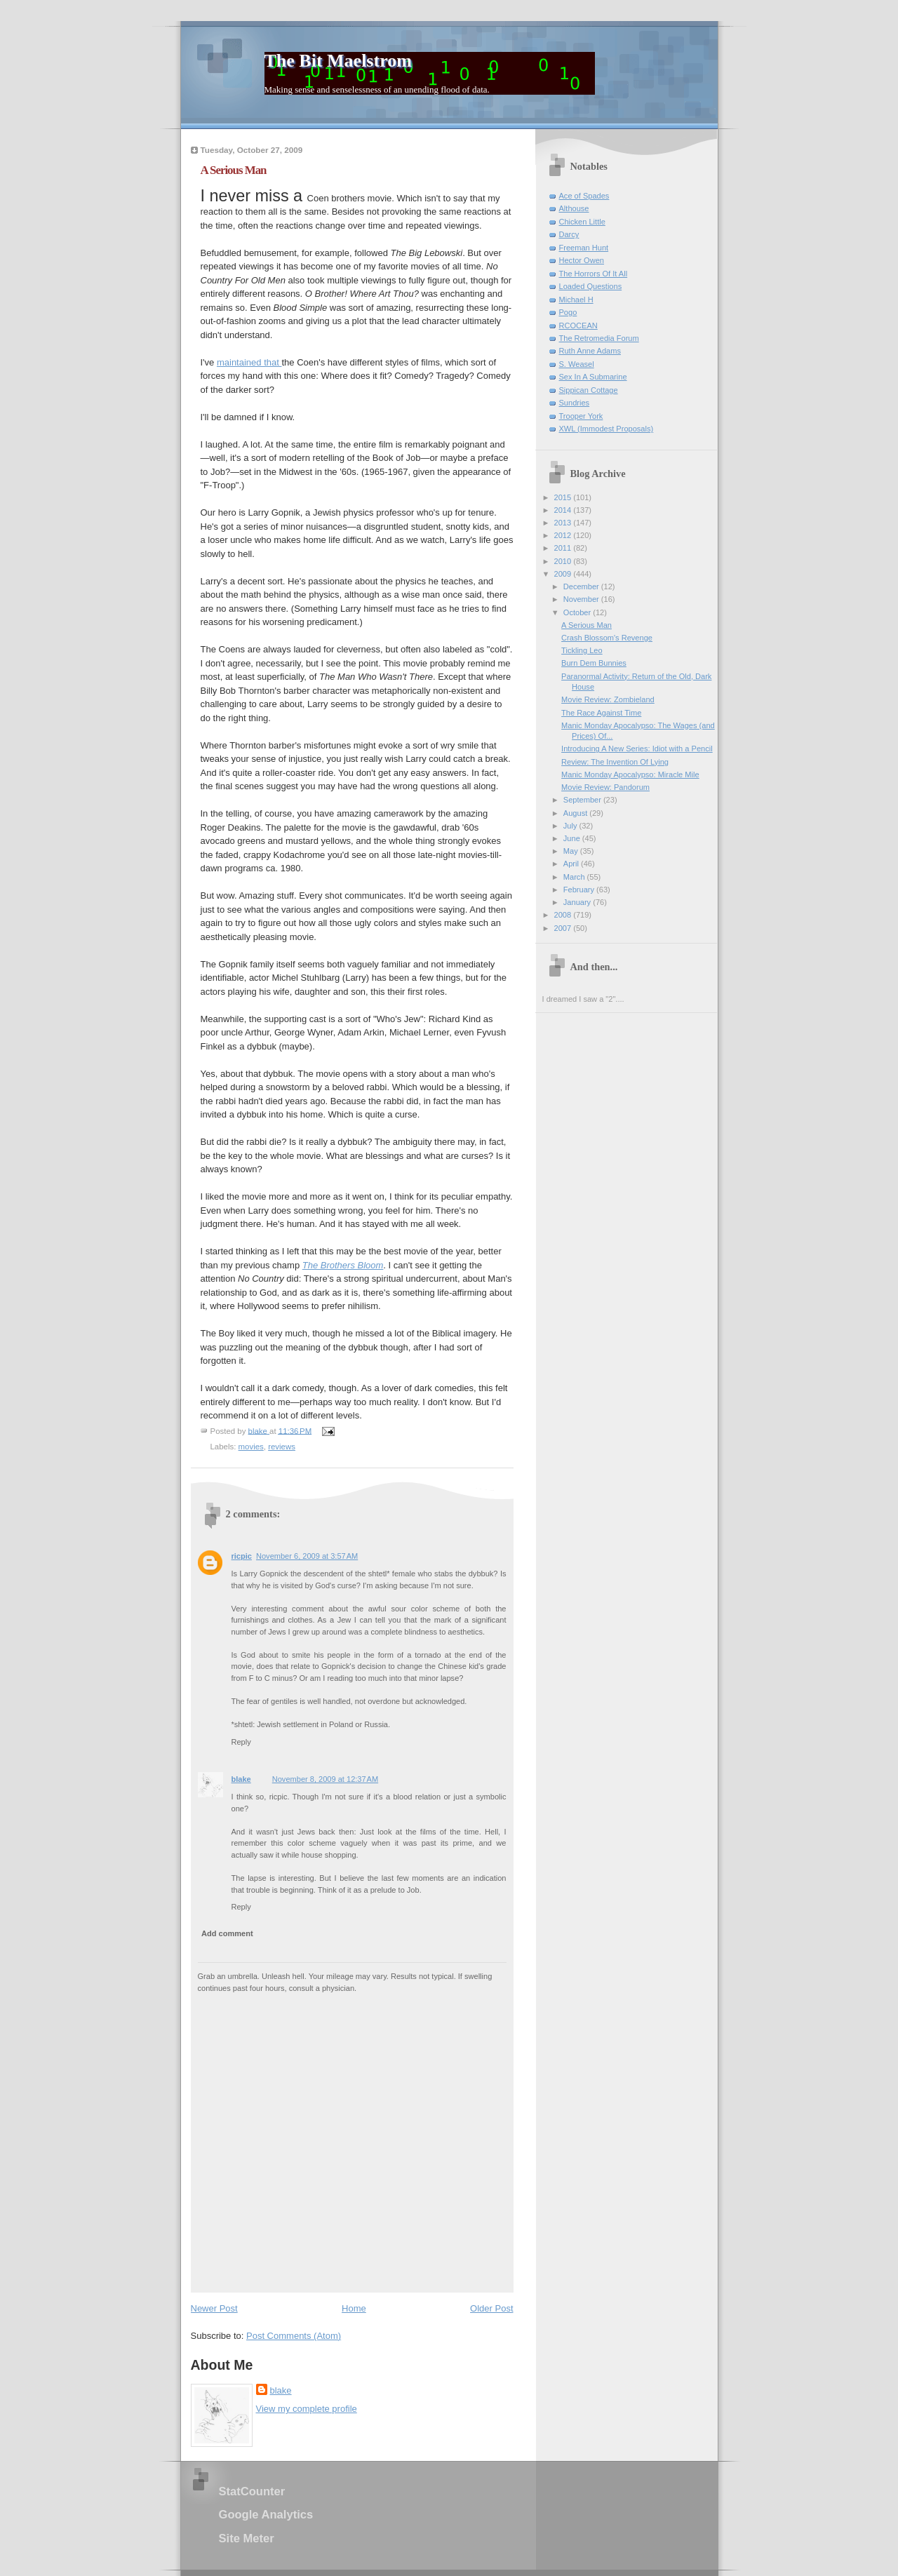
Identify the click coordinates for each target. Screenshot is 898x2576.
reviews (281, 1446)
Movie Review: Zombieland (608, 699)
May (571, 851)
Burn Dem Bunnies (593, 663)
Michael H (576, 299)
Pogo (568, 312)
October (578, 612)
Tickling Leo (582, 650)
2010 (564, 561)
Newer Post (214, 2308)
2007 (564, 928)
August (576, 813)
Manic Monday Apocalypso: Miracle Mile (630, 774)
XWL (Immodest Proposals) (606, 428)
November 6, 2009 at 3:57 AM (307, 1556)
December (582, 586)
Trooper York (581, 416)
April (572, 863)
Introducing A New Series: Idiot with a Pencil (637, 748)
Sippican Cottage (588, 390)
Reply (241, 1742)
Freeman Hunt (584, 247)
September (583, 800)
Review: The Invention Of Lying (615, 762)
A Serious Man (586, 625)
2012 (564, 535)
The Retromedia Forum (599, 338)
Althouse (574, 208)
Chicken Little (582, 221)
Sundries (574, 402)
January (578, 902)
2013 (564, 522)
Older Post (491, 2308)
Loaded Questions (590, 286)
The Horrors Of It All (593, 273)
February (579, 889)
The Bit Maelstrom (338, 61)
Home (354, 2308)
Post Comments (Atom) (293, 2335)
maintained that (249, 362)
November (582, 599)
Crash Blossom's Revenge (606, 637)
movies (251, 1446)
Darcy (569, 234)
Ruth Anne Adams (590, 351)
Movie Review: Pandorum (605, 787)
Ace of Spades (584, 196)
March (575, 877)
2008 (564, 915)
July (571, 825)
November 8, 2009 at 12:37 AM (325, 1779)
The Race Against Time (601, 713)
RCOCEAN (578, 325)
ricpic (242, 1556)
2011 (564, 548)
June (572, 838)
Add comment (227, 1933)
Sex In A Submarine (593, 377)
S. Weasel (576, 364)
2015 (564, 497)
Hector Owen (581, 260)
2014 (564, 510)
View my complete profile (306, 2408)
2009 (564, 574)
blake (241, 1779)
